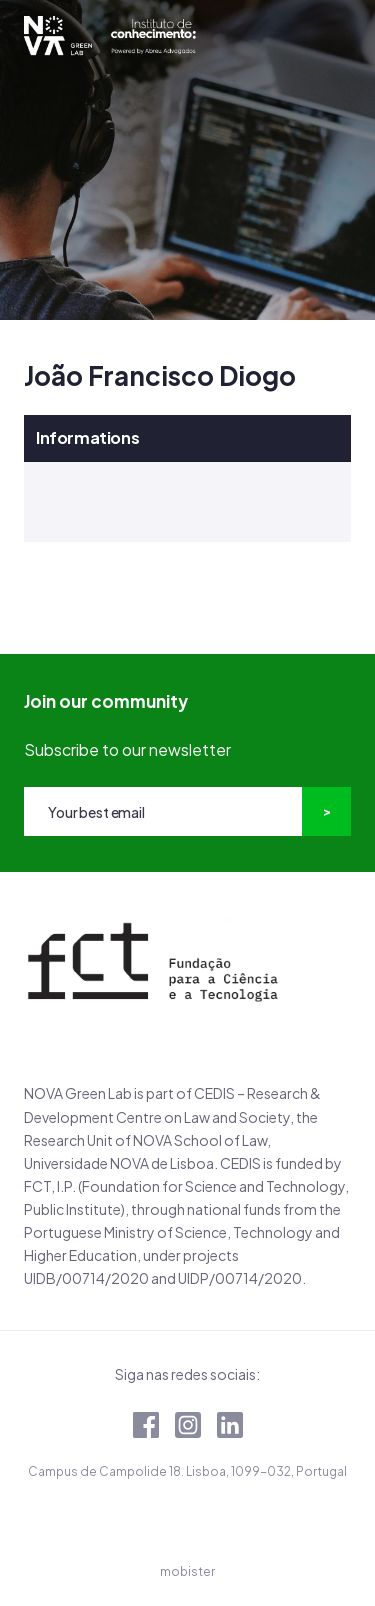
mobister (187, 1571)
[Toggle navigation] (336, 36)
